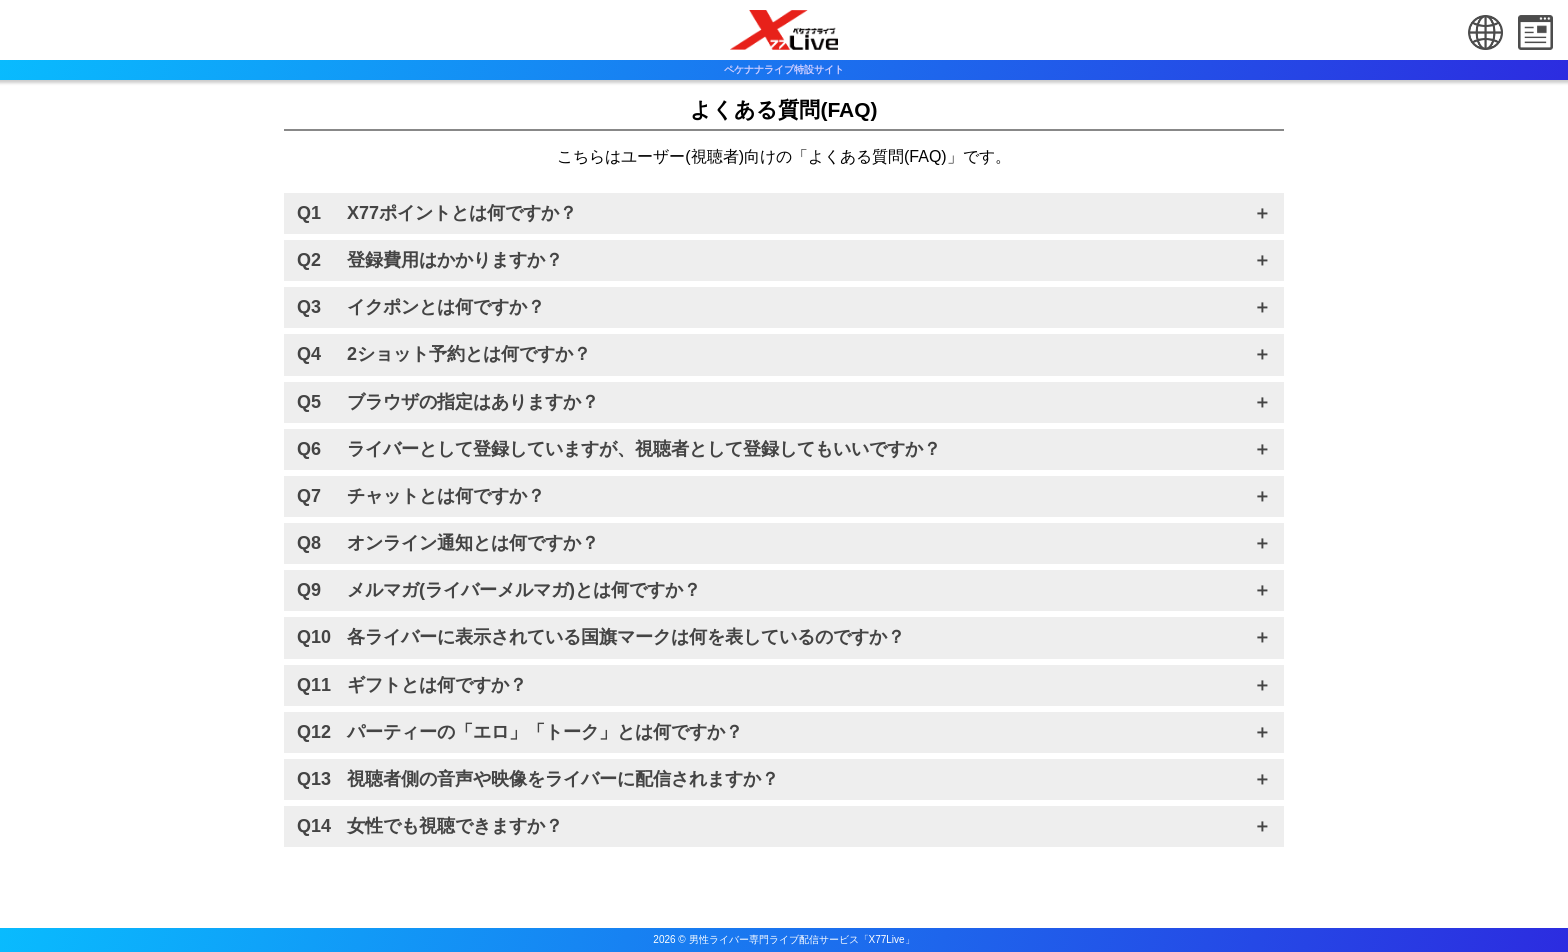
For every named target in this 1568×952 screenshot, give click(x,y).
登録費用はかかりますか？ (455, 260)
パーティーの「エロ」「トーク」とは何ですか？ (545, 732)
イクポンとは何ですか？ (446, 307)
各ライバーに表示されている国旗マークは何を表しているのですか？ (626, 637)
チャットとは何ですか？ (446, 496)
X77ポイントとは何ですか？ (462, 213)
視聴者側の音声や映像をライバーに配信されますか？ (563, 779)
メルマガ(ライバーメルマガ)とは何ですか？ (524, 590)
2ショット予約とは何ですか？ (469, 354)
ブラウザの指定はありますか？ (473, 402)
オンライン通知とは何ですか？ (473, 543)
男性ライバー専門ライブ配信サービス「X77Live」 (802, 939)
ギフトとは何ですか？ (437, 685)
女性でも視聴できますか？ (455, 826)
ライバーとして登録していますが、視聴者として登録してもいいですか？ (644, 449)
